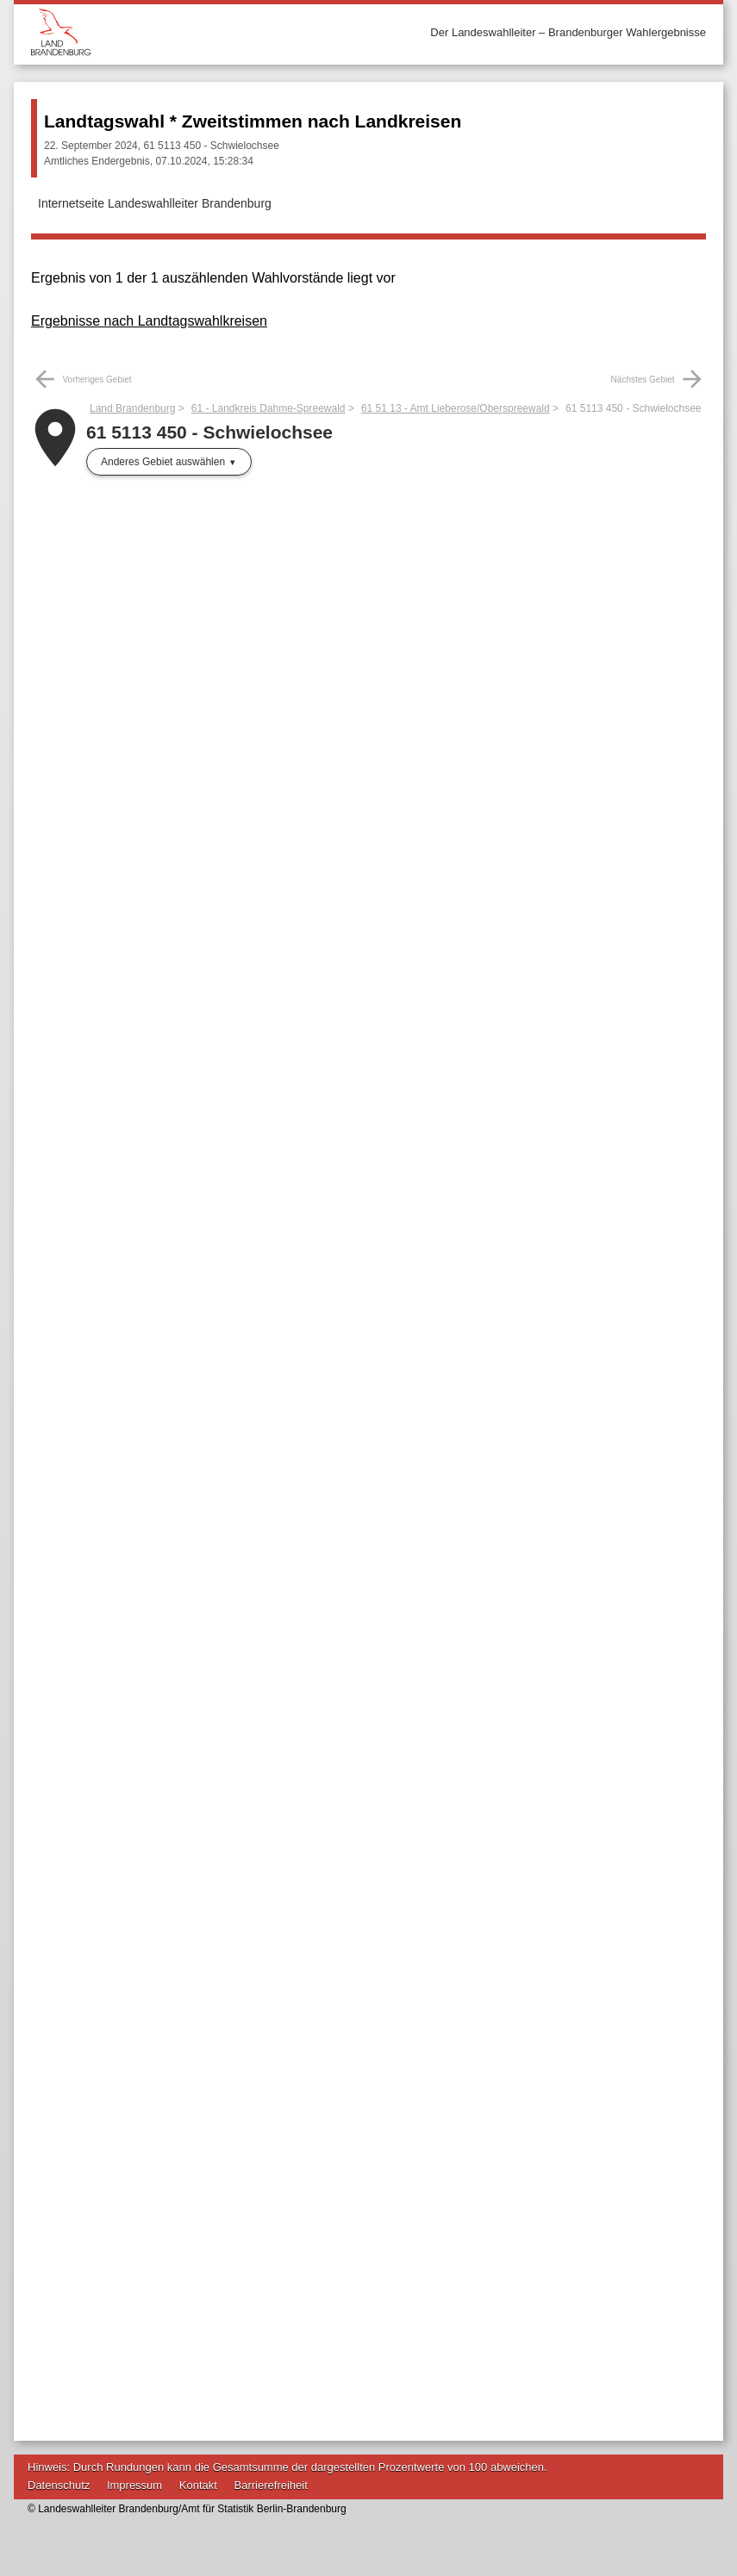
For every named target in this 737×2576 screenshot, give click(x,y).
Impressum (134, 2485)
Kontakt (198, 2485)
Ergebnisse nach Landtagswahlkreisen (149, 321)
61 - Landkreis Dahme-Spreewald (268, 408)
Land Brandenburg (132, 408)
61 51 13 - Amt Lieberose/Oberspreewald (455, 408)
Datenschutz (59, 2485)
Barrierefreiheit (271, 2485)
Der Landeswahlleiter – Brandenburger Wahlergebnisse (568, 32)
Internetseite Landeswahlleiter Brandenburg (155, 203)
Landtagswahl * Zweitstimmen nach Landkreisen (252, 121)
